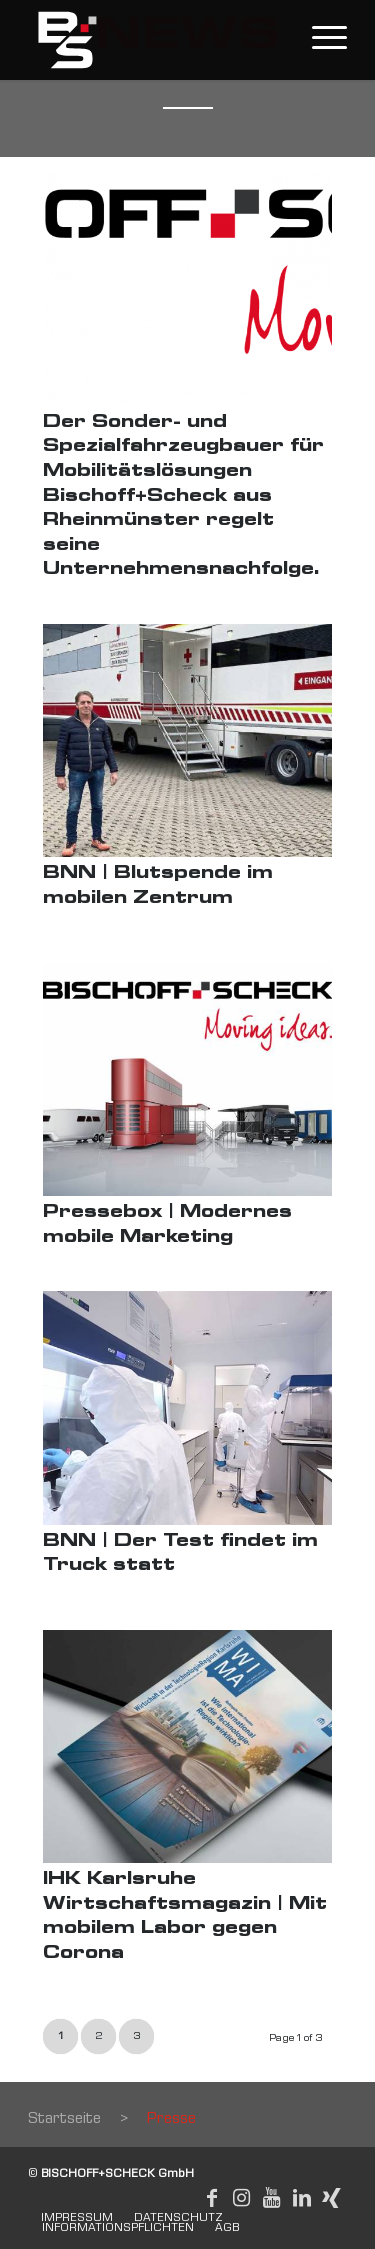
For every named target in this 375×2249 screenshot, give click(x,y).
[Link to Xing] (332, 2198)
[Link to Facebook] (212, 2198)
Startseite (64, 2120)
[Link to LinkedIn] (302, 2198)
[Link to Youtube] (272, 2198)
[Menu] (319, 40)
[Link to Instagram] (242, 2198)
